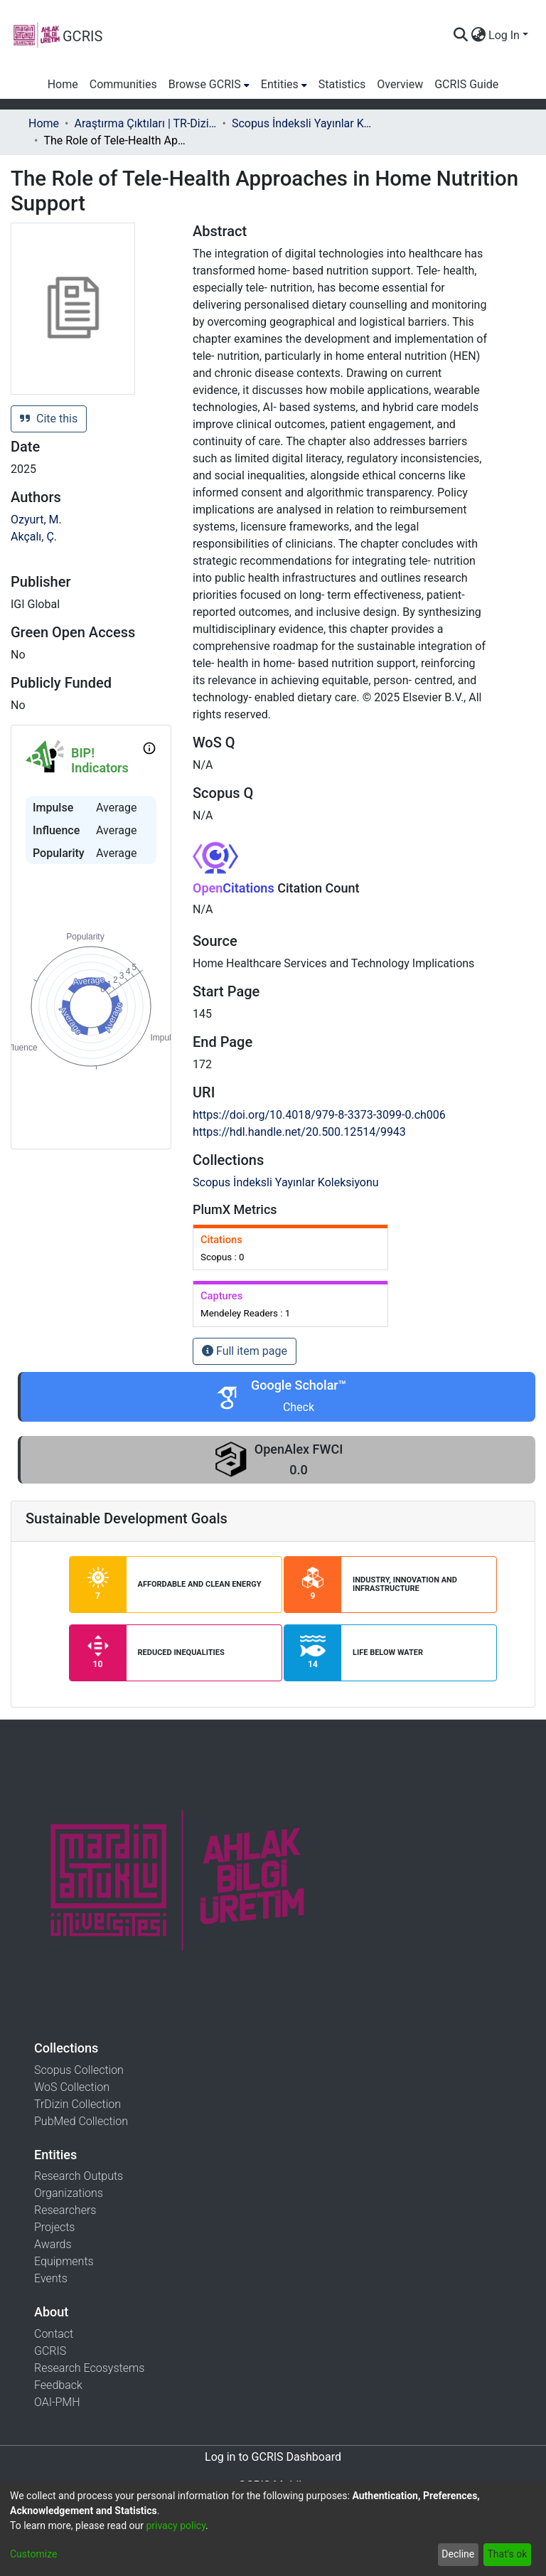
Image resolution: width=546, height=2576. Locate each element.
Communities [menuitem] (123, 84)
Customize (33, 2554)
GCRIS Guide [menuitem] (466, 84)
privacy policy (175, 2525)
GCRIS (50, 2351)
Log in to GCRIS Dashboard (273, 2457)
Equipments (64, 2261)
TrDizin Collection (77, 2104)
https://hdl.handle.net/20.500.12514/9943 (299, 1132)
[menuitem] (478, 35)
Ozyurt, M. (36, 519)
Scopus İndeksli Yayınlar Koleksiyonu (303, 123)
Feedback (58, 2385)
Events (51, 2278)
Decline (457, 2554)
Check (298, 1407)
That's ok (507, 2554)
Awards (53, 2244)
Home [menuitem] (63, 84)
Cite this (48, 418)
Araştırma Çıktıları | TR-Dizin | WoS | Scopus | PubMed (145, 123)
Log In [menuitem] (504, 35)
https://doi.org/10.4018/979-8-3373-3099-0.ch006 (319, 1115)
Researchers (65, 2210)
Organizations (68, 2193)
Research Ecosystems (89, 2368)
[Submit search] (460, 35)
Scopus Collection (79, 2070)
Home (43, 123)
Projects (54, 2227)
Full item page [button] (244, 1351)
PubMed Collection (81, 2121)
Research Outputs (78, 2176)
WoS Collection (71, 2087)
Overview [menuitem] (400, 84)
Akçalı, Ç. (34, 536)
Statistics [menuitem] (342, 84)
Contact (53, 2334)
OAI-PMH (57, 2402)
